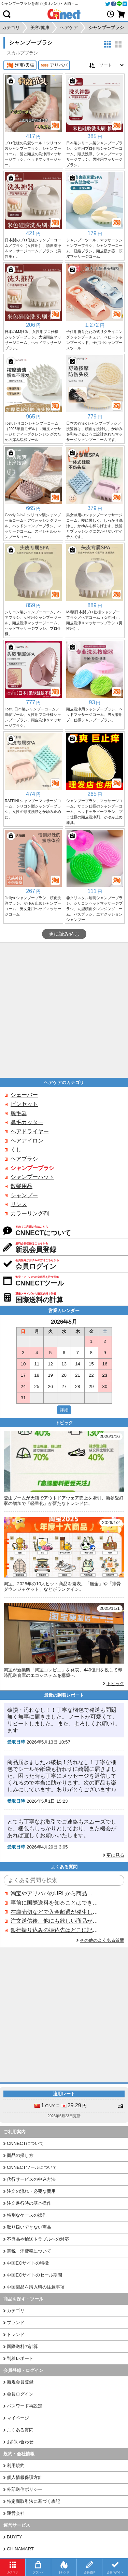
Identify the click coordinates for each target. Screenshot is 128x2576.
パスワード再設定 (24, 2405)
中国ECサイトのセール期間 (34, 2275)
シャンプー (24, 1195)
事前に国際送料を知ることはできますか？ (54, 1903)
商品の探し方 (20, 2155)
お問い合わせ (20, 2441)
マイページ (18, 2417)
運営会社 (16, 2513)
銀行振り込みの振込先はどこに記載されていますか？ (54, 1930)
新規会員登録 (20, 2382)
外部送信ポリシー (24, 2489)
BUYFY (14, 2536)
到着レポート (20, 2358)
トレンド (16, 2334)
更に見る (115, 1855)
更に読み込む (64, 934)
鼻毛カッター (27, 1122)
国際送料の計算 (22, 2346)
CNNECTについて (25, 2143)
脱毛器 (19, 1113)
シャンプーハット (32, 1177)
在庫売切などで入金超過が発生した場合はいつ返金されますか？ (54, 1912)
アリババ (54, 65)
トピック (115, 1683)
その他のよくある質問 (102, 1940)
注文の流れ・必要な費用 (31, 2191)
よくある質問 (20, 2429)
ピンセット (24, 1104)
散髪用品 (21, 1186)
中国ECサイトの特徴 (28, 2263)
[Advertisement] (64, 1010)
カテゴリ (16, 2310)
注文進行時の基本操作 (29, 2203)
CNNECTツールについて (32, 2167)
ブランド (16, 2322)
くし (16, 1149)
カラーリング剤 (30, 1213)
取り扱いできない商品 (29, 2227)
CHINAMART (20, 2548)
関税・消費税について (29, 2251)
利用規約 (16, 2465)
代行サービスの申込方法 (31, 2179)
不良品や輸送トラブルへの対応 (38, 2239)
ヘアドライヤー (30, 1131)
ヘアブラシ (24, 1159)
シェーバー (24, 1095)
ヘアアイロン (27, 1141)
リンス (19, 1204)
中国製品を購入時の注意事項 (36, 2287)
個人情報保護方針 (24, 2477)
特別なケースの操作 (27, 2215)
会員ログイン (20, 2394)
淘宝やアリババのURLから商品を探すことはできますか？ (54, 1893)
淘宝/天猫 (20, 65)
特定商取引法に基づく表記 (33, 2501)
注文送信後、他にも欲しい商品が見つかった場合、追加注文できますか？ (54, 1921)
